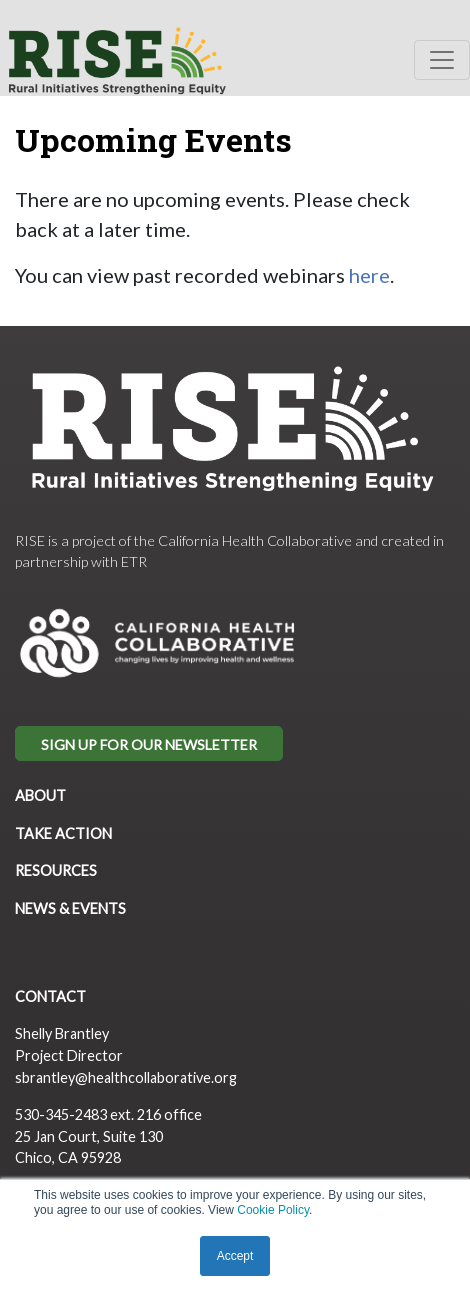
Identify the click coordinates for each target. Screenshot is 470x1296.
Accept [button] (235, 1256)
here (369, 275)
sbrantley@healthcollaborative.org (126, 1077)
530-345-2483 (61, 1114)
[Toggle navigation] (442, 60)
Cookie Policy (273, 1210)
